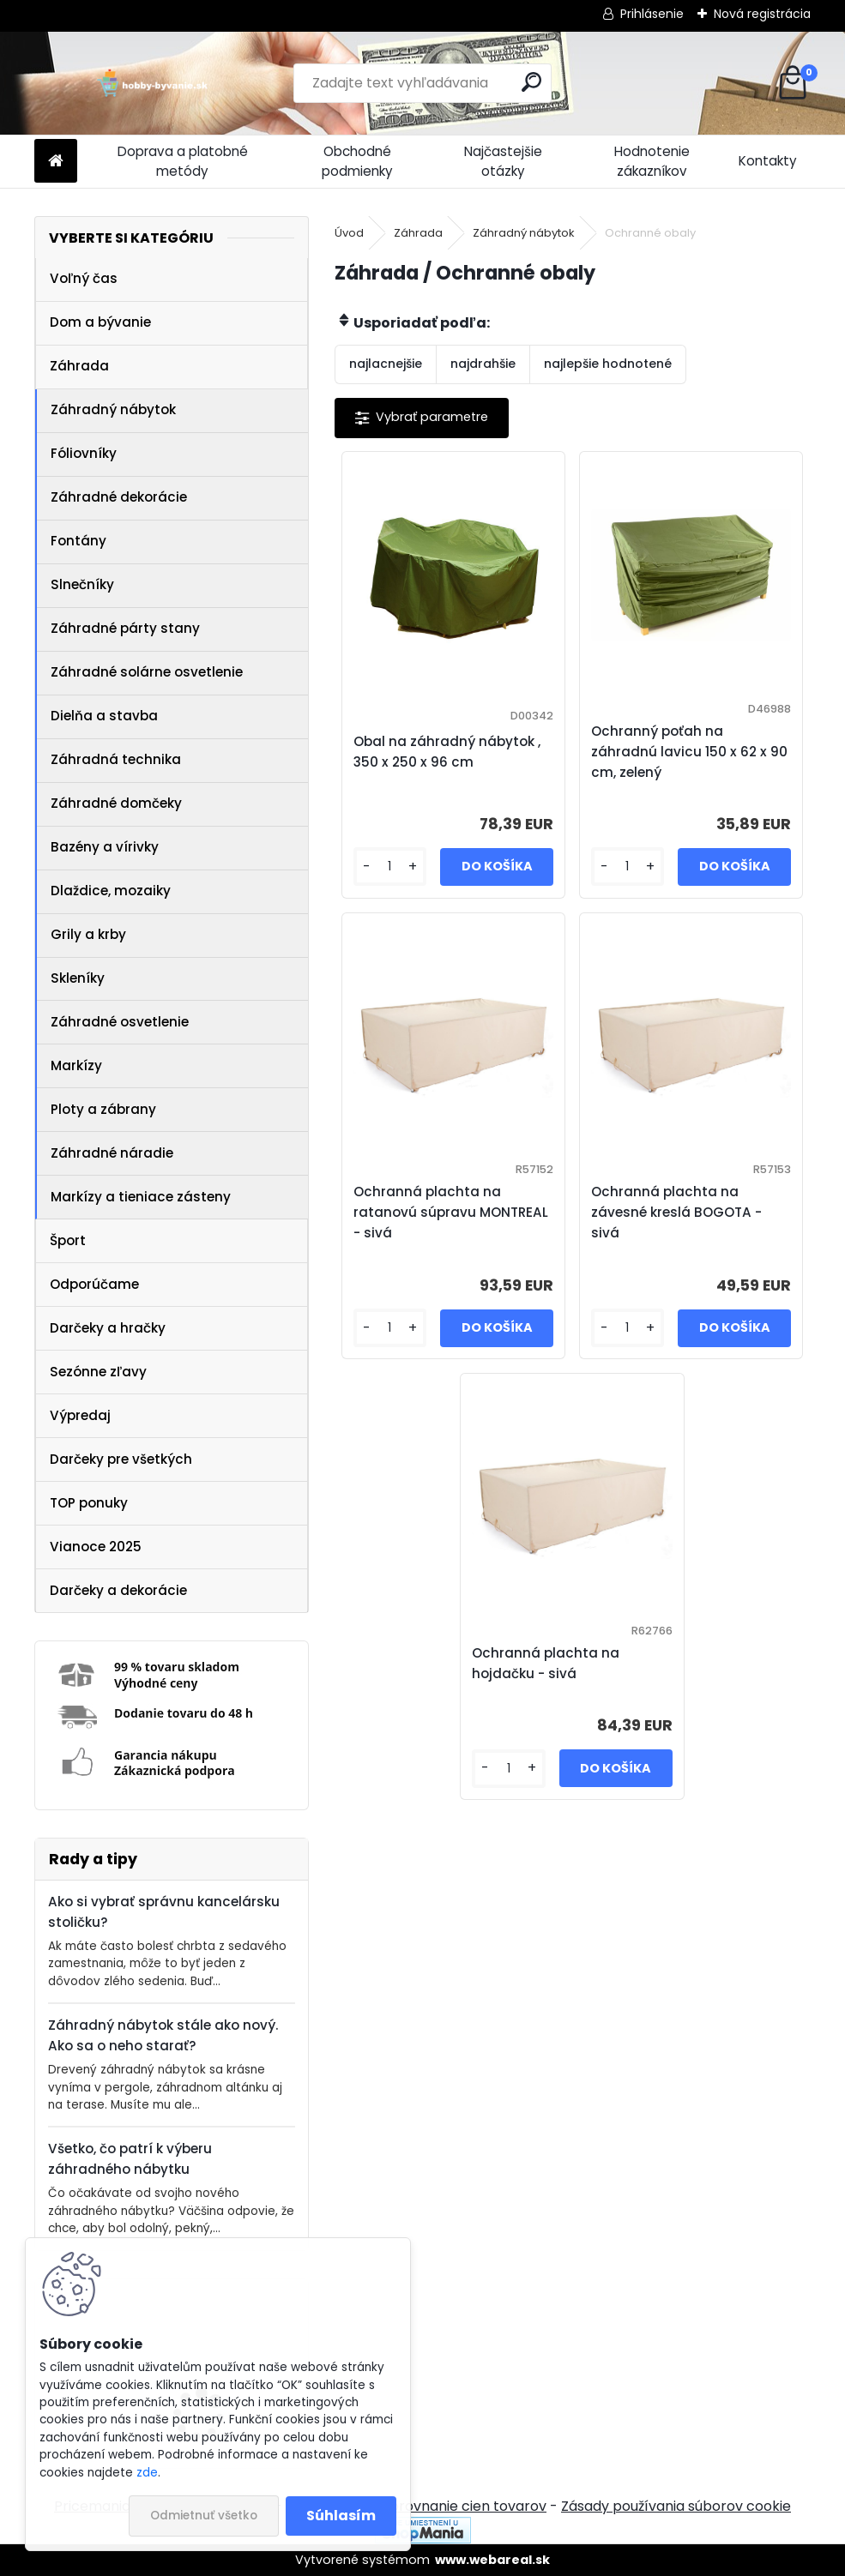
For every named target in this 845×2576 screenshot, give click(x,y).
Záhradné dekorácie (119, 497)
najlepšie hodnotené (608, 363)
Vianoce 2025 (96, 1547)
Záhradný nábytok (113, 409)
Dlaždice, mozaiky (111, 891)
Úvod (349, 233)
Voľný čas (84, 278)
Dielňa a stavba (104, 716)
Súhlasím (341, 2515)
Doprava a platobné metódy (183, 161)
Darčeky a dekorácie (118, 1590)
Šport (68, 1240)
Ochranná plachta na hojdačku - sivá (545, 1663)
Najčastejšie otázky (503, 161)
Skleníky (78, 978)
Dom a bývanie (100, 322)
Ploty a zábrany (103, 1109)
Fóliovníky (84, 453)
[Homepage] (55, 161)
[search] (531, 82)
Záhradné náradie (112, 1153)
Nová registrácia (762, 13)
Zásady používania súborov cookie (676, 2506)
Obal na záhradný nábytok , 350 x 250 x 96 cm (446, 751)
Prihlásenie (652, 13)
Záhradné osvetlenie (120, 1022)
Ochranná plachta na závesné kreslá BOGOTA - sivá (676, 1212)
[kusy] (389, 866)
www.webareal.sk (492, 2559)
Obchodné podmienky (357, 161)
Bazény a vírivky (105, 847)
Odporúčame (94, 1284)
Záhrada (79, 366)
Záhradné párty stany (125, 628)
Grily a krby (88, 934)
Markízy (76, 1065)
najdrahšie (483, 363)
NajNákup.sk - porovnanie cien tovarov (416, 2506)
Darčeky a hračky (108, 1328)
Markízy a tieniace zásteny (141, 1197)
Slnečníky (82, 584)
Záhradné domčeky (116, 803)
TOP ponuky (89, 1503)
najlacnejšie (385, 363)
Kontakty (768, 161)
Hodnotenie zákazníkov (652, 161)
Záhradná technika (116, 759)
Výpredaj (80, 1415)
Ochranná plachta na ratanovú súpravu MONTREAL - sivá (450, 1212)
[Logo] (152, 83)
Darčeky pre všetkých (121, 1459)
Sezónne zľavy (98, 1372)
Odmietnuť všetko (203, 2515)
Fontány (78, 541)
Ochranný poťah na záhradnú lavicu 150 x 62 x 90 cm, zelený (689, 751)
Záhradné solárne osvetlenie (147, 672)
